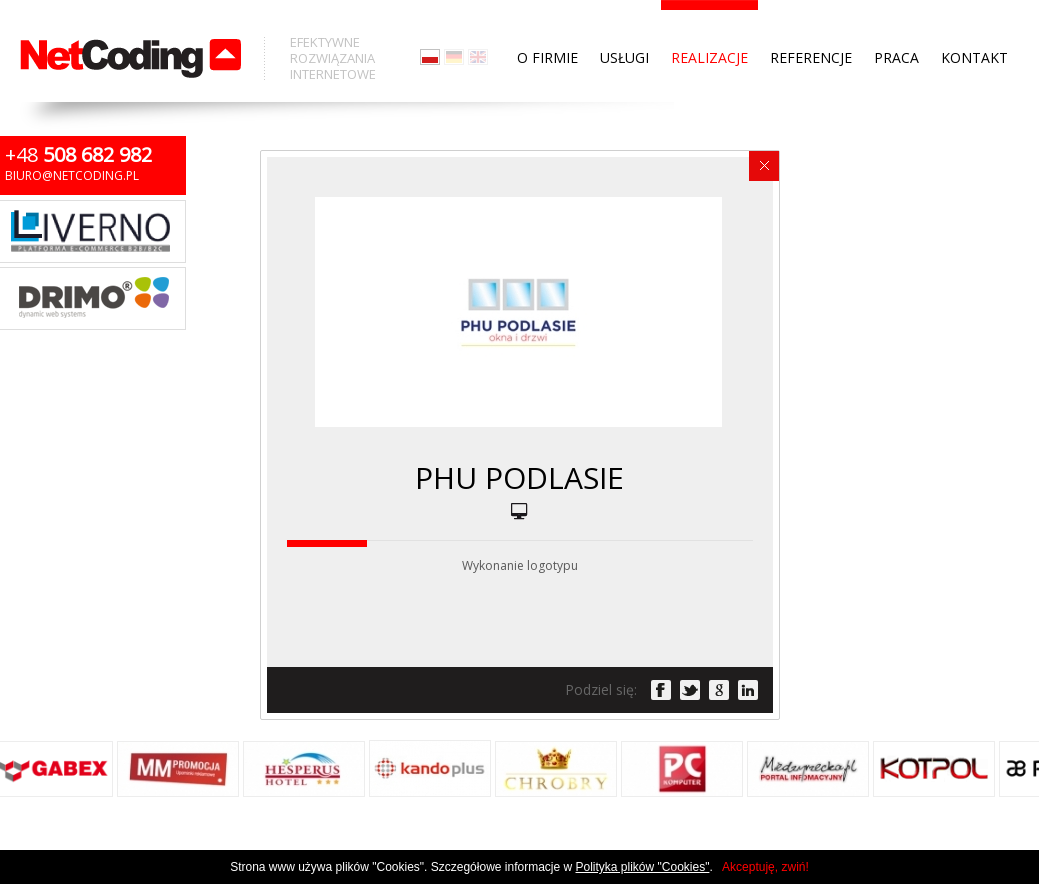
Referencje (811, 20)
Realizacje (709, 20)
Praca (896, 20)
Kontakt (974, 20)
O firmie (547, 20)
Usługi (624, 20)
